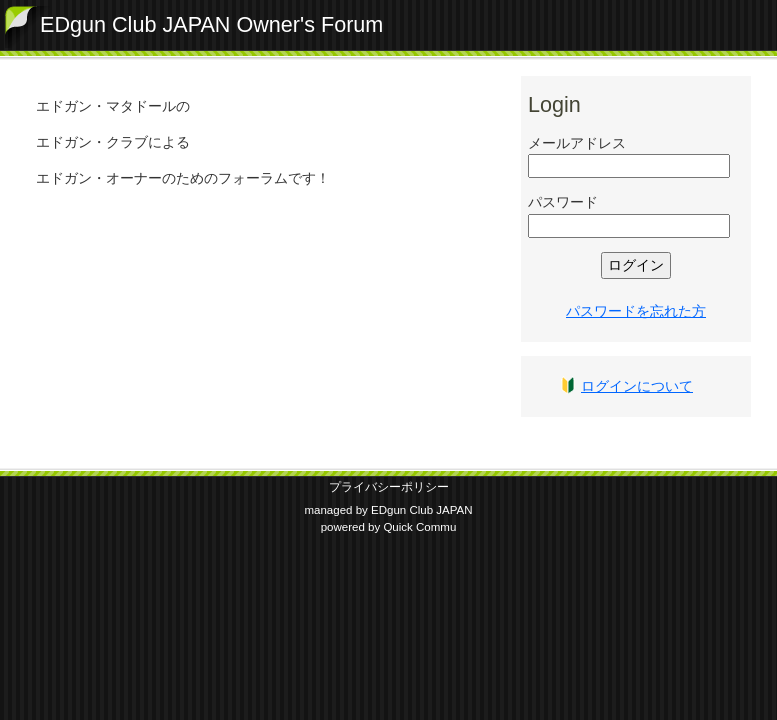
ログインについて (637, 386)
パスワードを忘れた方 (636, 311)
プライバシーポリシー (389, 487)
